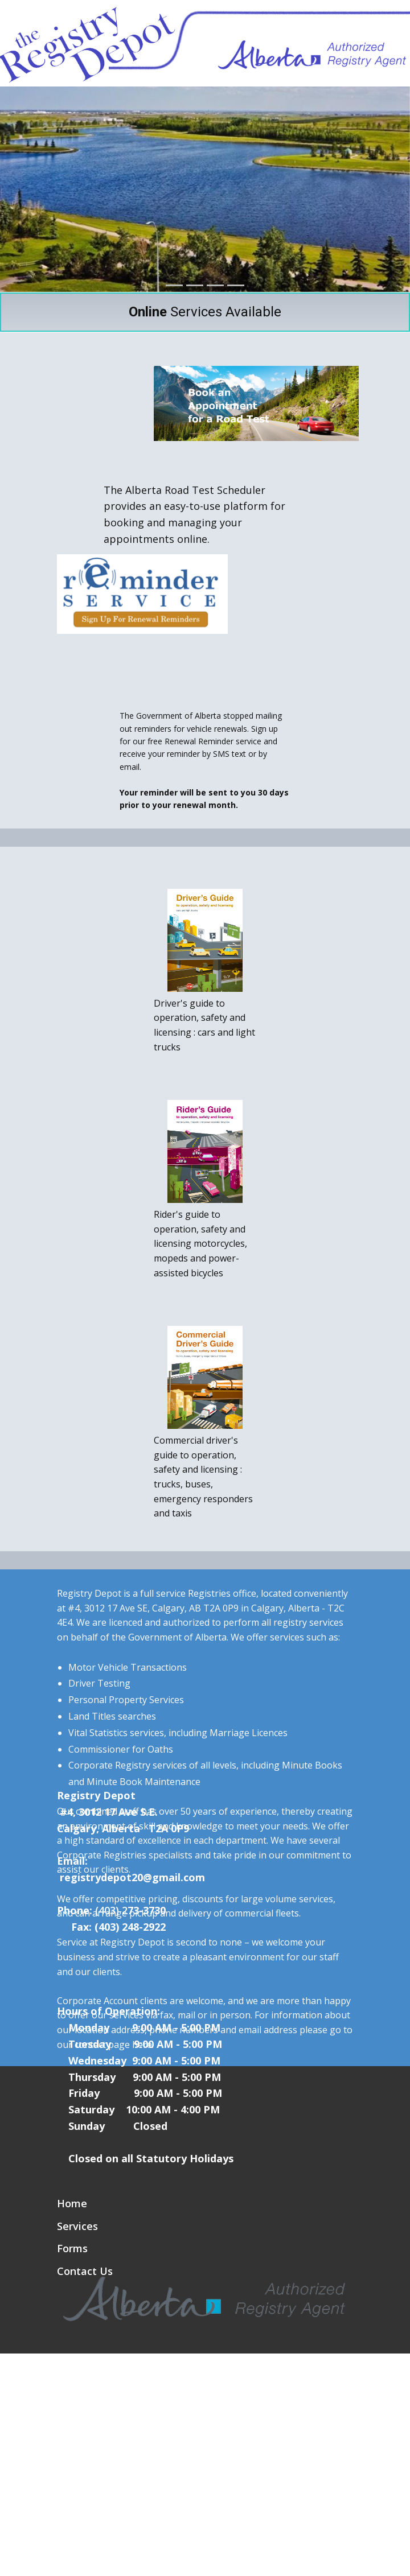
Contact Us (85, 2271)
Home (72, 2203)
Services (77, 2226)
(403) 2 (111, 1910)
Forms (72, 2248)
